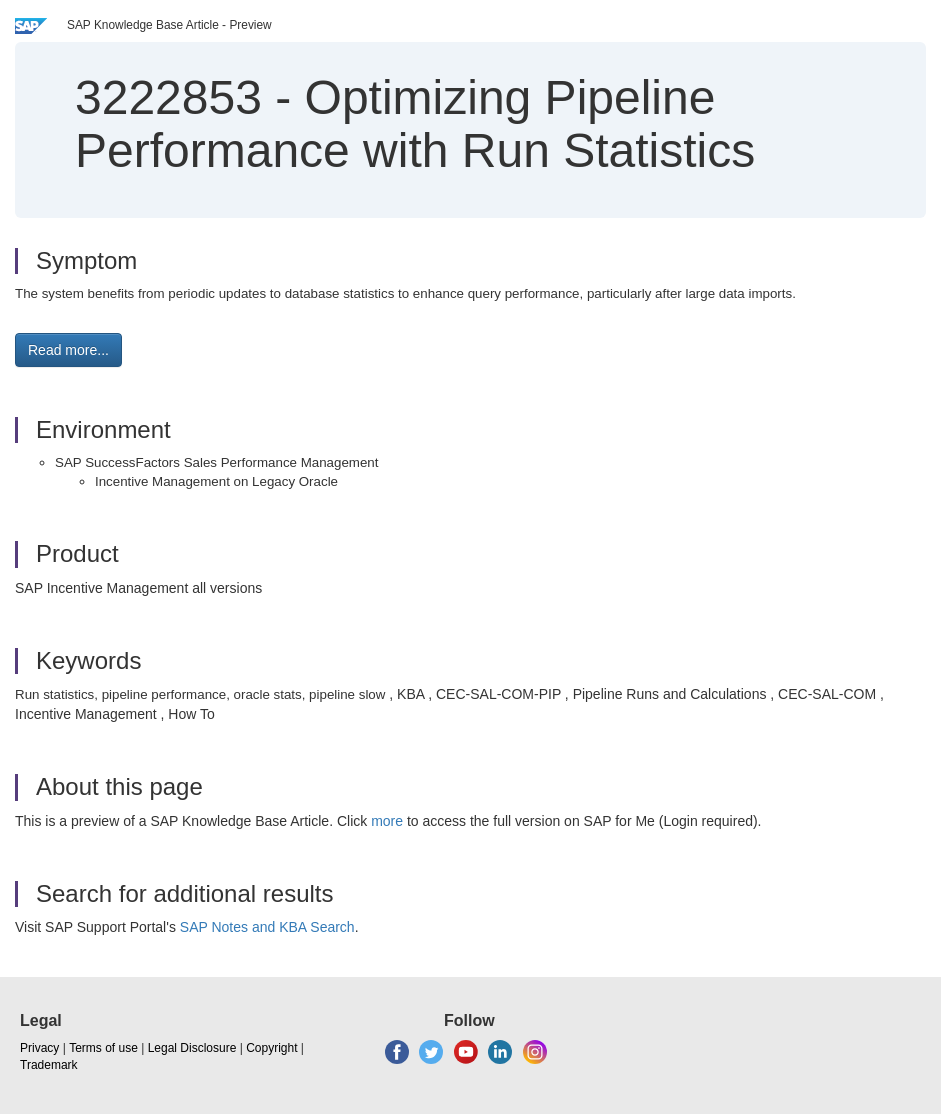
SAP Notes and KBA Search (267, 927)
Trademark (49, 1065)
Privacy (39, 1048)
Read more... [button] (68, 350)
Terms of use (103, 1048)
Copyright (271, 1048)
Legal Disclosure (192, 1048)
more (387, 821)
